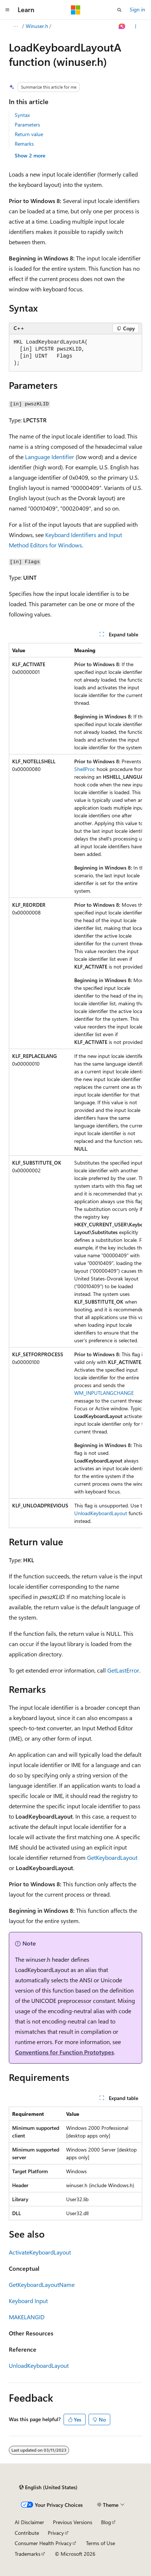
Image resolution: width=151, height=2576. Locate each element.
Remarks (24, 143)
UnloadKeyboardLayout (100, 1513)
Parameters (27, 124)
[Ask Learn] (122, 26)
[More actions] (135, 26)
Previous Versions (72, 2522)
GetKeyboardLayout (112, 1857)
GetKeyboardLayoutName (42, 2284)
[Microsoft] (75, 10)
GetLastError (123, 1670)
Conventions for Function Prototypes (64, 2052)
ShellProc (84, 768)
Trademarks (27, 2553)
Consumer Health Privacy (43, 2543)
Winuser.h (37, 25)
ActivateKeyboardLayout (40, 2252)
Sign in (137, 9)
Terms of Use (100, 2543)
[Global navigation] (7, 10)
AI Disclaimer (29, 2522)
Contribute (27, 2532)
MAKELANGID (26, 2317)
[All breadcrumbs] (15, 26)
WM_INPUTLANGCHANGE (104, 1392)
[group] (75, 1085)
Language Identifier (49, 457)
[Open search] (119, 10)
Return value (29, 134)
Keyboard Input (28, 2301)
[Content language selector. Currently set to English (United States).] (48, 2487)
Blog (106, 2522)
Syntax (22, 114)
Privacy (56, 2532)
